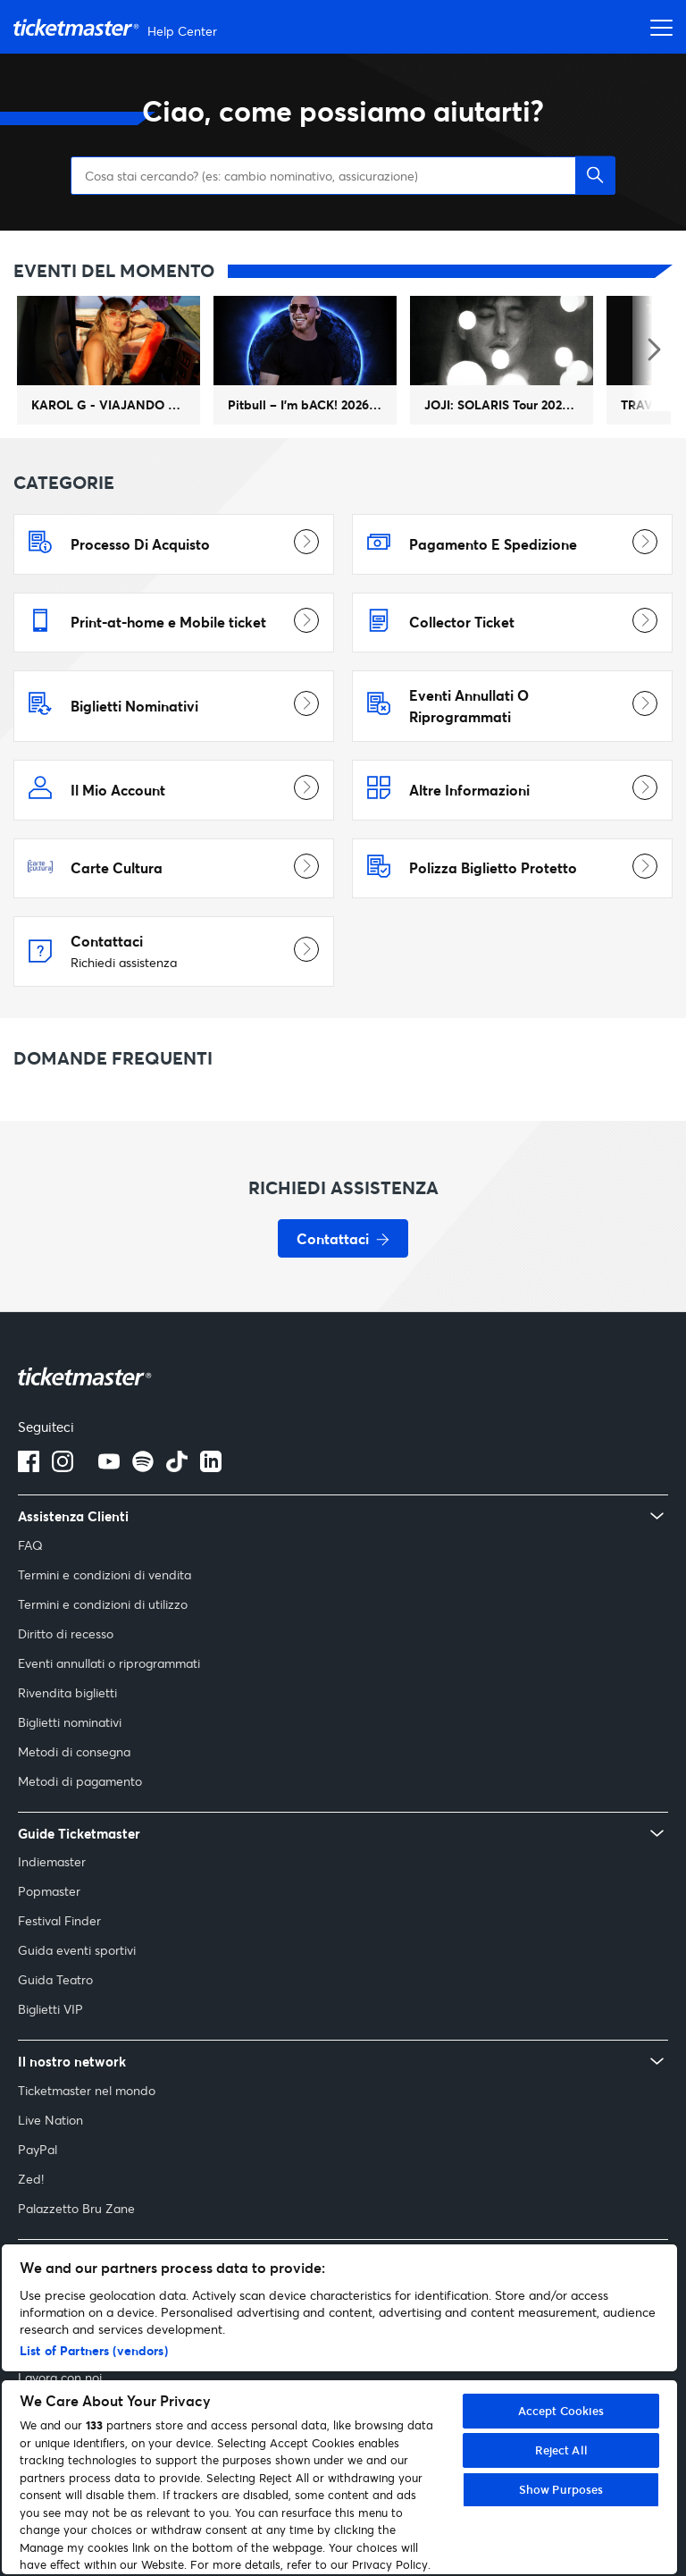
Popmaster (49, 1933)
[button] (595, 218)
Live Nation (50, 2162)
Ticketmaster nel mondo (86, 2133)
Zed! (31, 2221)
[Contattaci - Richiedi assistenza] (343, 1281)
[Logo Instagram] (62, 1510)
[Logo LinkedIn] (211, 1510)
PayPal (37, 2192)
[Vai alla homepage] (117, 27)
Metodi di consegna (74, 1794)
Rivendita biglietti (67, 1735)
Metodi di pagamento (80, 1823)
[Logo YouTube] (109, 1510)
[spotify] (143, 1510)
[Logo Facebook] (28, 1510)
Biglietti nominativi (69, 1764)
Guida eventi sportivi (77, 1992)
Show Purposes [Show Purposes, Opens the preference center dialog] (561, 2489)
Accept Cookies (561, 2411)
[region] (339, 2409)
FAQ (30, 1587)
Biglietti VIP (50, 2051)
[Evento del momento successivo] (652, 394)
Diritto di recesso (65, 1676)
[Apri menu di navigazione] (656, 26)
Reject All (561, 2450)
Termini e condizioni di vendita (104, 1617)
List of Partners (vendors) (94, 2350)
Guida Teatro (55, 2022)
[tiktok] (177, 1510)
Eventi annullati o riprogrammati (109, 1705)
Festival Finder (59, 1963)
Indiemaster (52, 1904)
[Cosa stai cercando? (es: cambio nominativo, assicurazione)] (343, 218)
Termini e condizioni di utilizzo (103, 1646)
